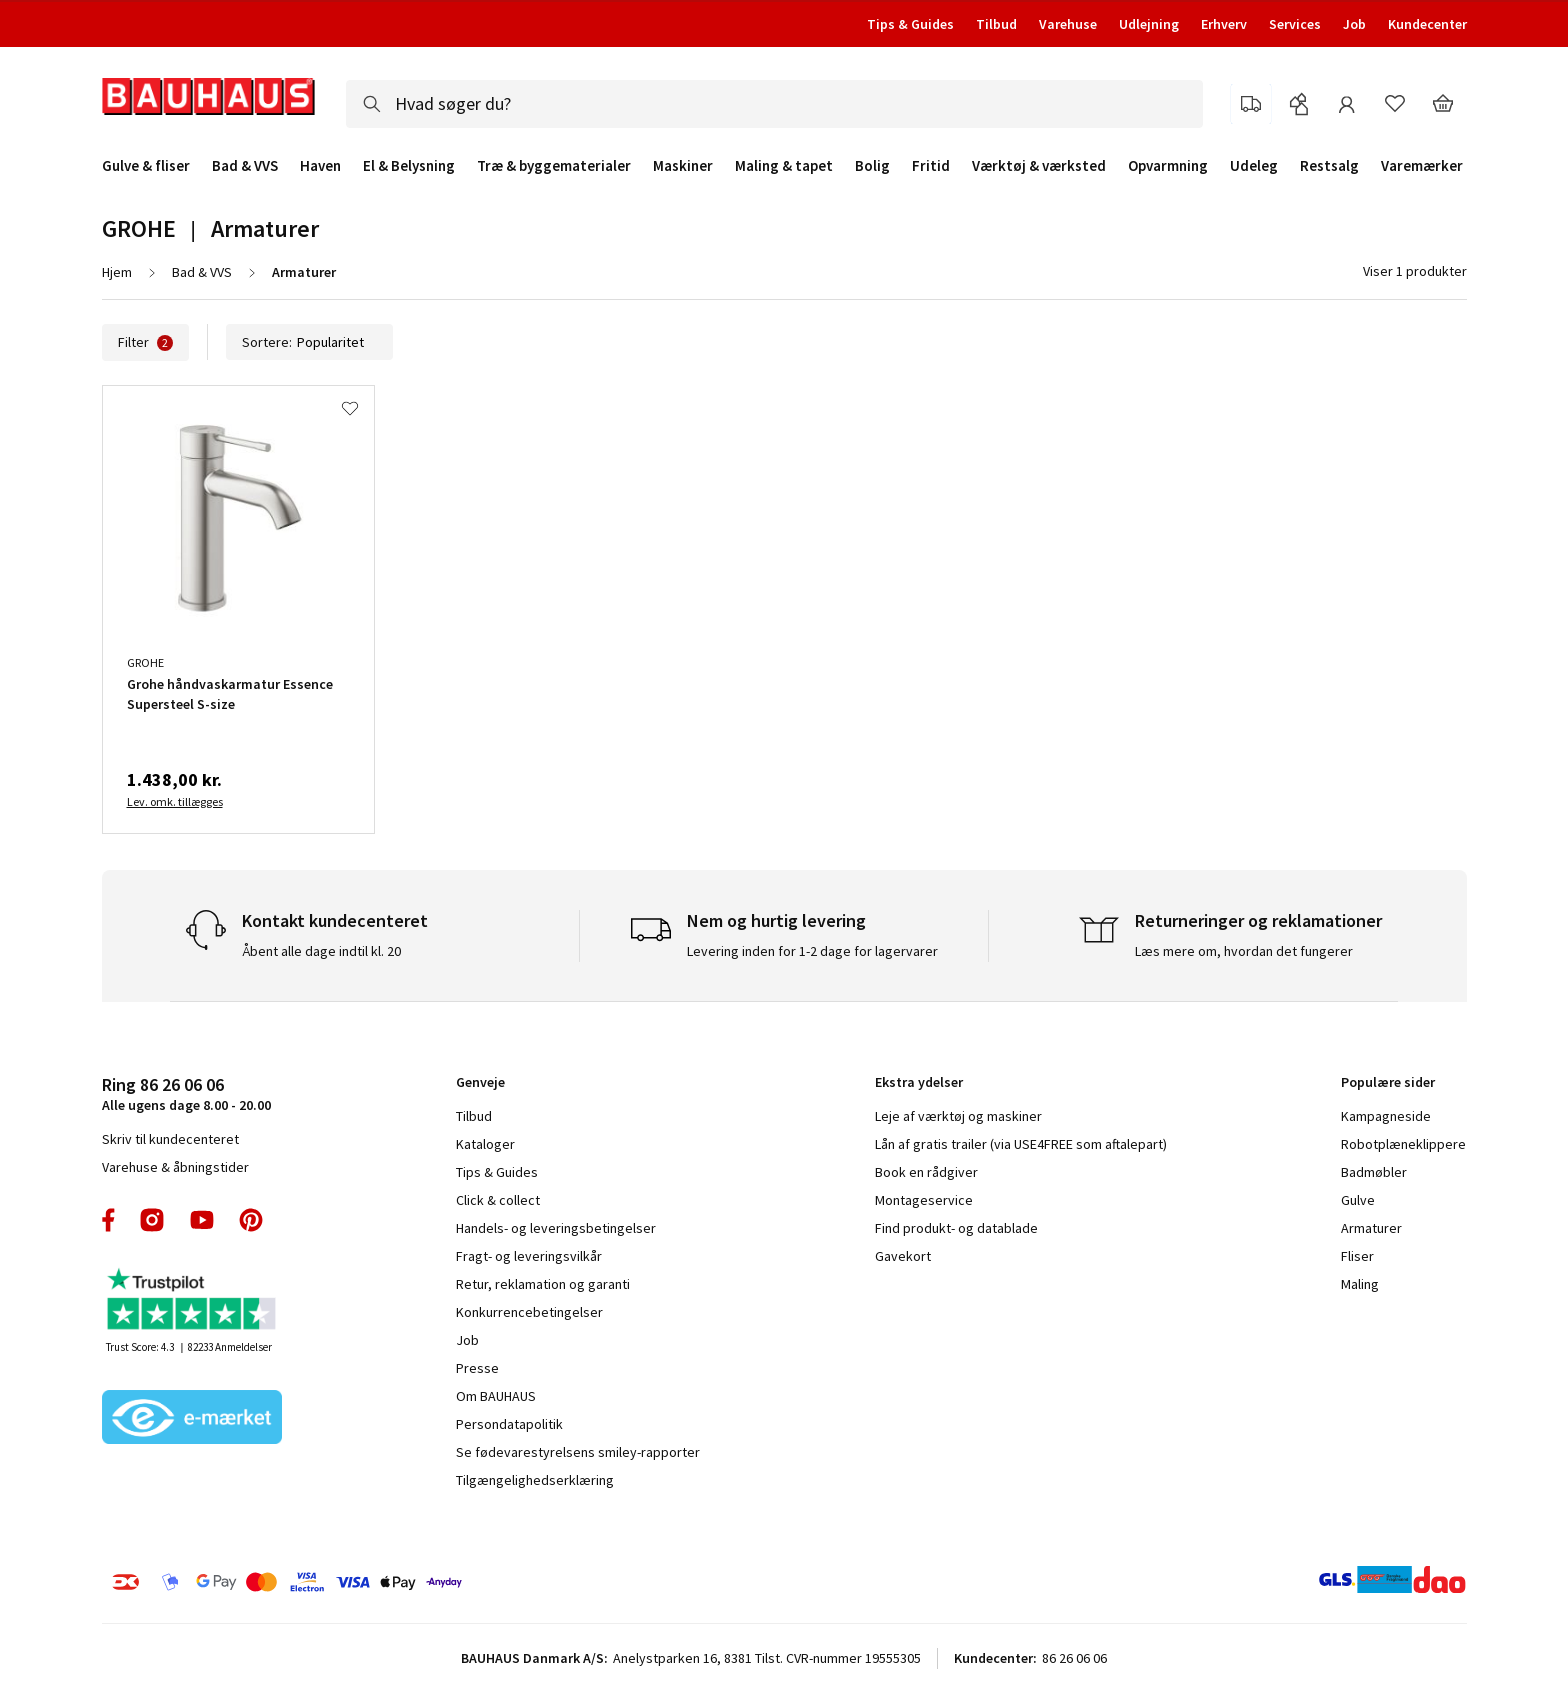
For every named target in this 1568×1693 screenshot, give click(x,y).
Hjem (117, 272)
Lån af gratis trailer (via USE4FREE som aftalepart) (1021, 1144)
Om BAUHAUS (496, 1396)
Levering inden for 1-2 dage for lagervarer (812, 951)
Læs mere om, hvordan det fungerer (1244, 951)
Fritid (931, 166)
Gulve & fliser (146, 166)
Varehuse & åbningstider (175, 1167)
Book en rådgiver (926, 1172)
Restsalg (1329, 166)
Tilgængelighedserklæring (535, 1480)
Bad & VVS (245, 166)
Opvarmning (1168, 166)
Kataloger (485, 1144)
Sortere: (309, 342)
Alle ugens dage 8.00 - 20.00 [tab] (186, 1093)
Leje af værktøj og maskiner (958, 1116)
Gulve (1358, 1200)
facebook (109, 1220)
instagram (152, 1220)
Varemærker (1422, 165)
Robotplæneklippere (1403, 1144)
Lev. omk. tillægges (175, 801)
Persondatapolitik (509, 1424)
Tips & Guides (910, 24)
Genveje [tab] (480, 1082)
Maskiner (683, 166)
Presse (477, 1368)
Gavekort (903, 1256)
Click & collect (498, 1200)
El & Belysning (409, 166)
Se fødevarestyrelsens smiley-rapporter (578, 1452)
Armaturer (1371, 1228)
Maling (1360, 1284)
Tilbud (996, 24)
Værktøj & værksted (1039, 166)
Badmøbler (1374, 1172)
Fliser (1357, 1256)
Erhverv (1224, 24)
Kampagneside (1386, 1116)
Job (1354, 24)
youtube (202, 1220)
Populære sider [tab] (1388, 1082)
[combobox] (774, 104)
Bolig (872, 166)
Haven (320, 166)
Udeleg (1254, 166)
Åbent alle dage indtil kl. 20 (321, 951)
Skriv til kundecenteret (170, 1139)
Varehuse (1068, 24)
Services (1295, 24)
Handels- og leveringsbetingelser (556, 1228)
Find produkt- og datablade (956, 1228)
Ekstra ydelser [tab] (919, 1082)
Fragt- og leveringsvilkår (529, 1256)
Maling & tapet (784, 166)
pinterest (251, 1220)
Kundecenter (1427, 24)
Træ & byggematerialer (554, 166)
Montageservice (924, 1200)
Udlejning (1149, 24)
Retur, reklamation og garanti (543, 1284)
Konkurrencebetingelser (529, 1312)
